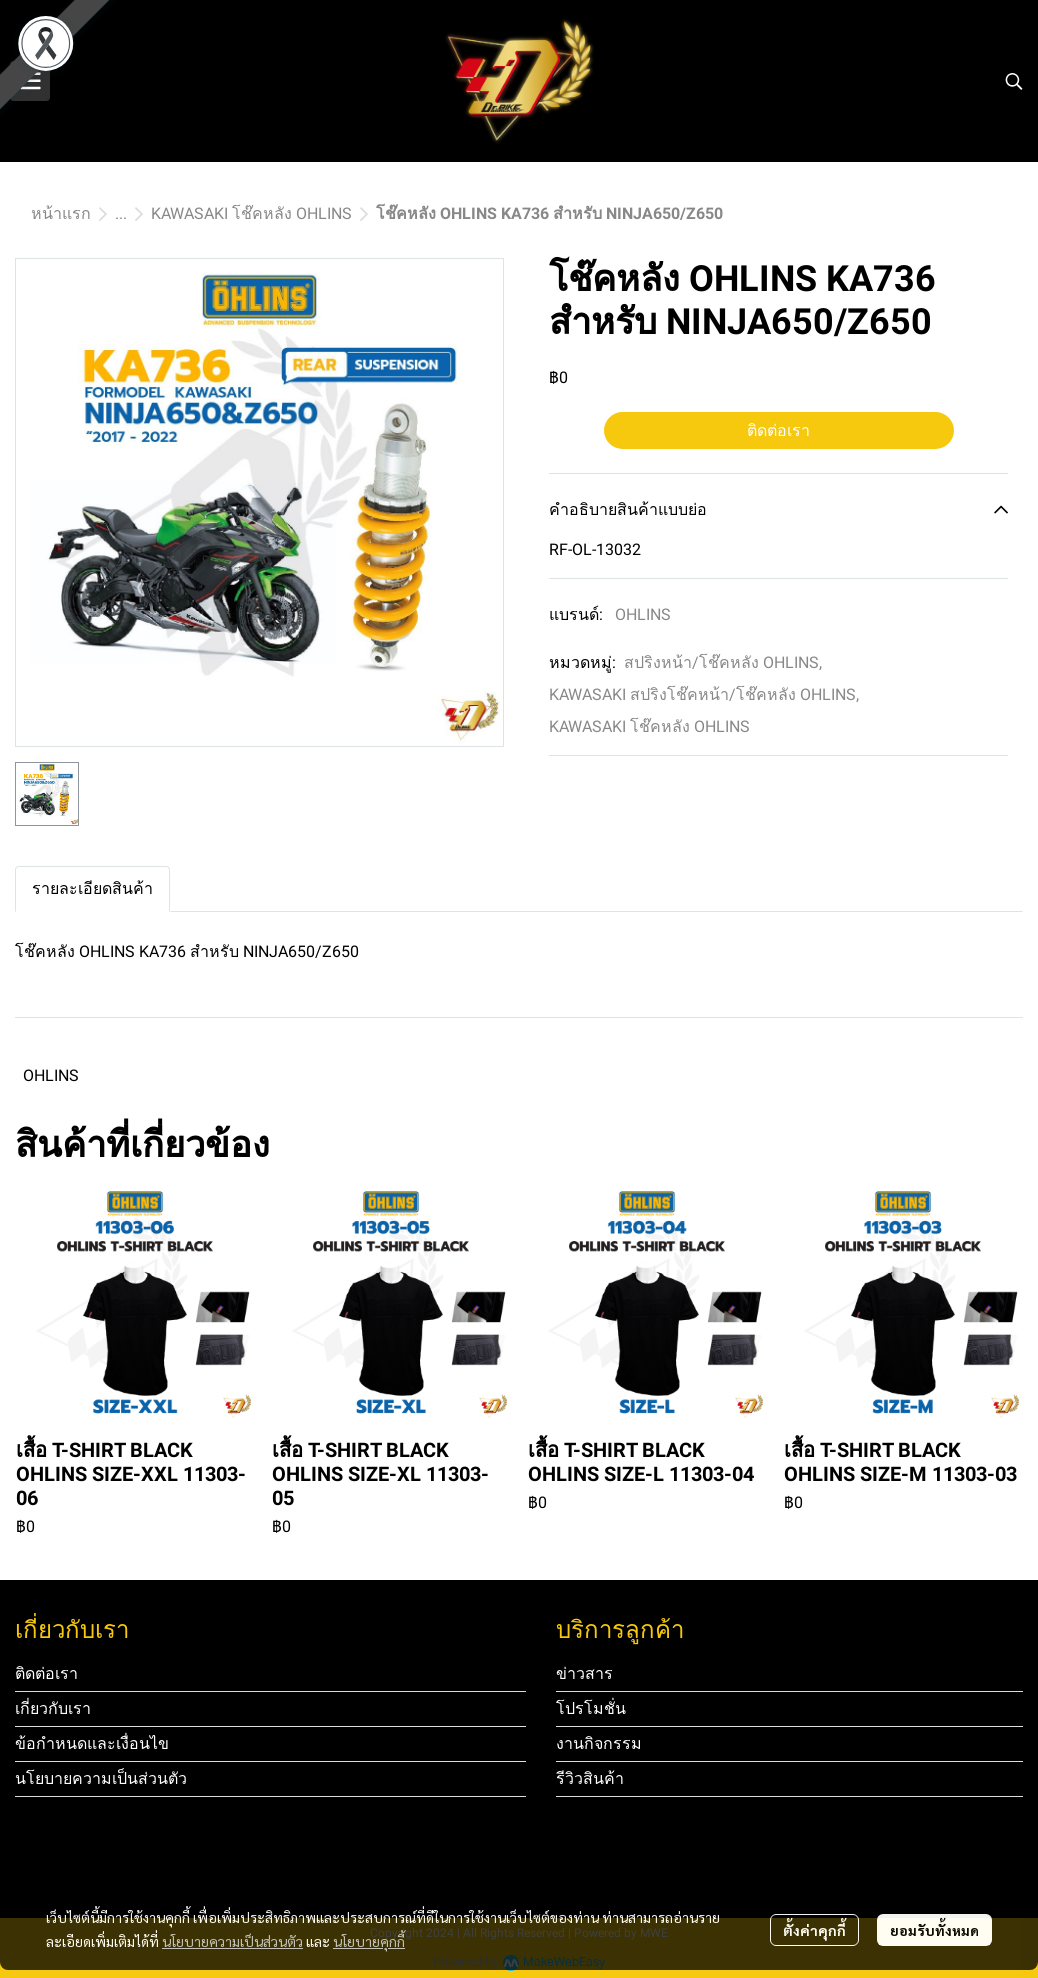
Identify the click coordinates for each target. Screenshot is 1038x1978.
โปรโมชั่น (591, 1708)
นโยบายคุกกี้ (369, 1941)
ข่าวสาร (584, 1673)
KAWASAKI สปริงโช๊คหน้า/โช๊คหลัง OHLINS (704, 694)
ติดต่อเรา (778, 430)
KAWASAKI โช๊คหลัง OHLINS (251, 213)
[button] (1014, 81)
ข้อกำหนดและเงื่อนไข (92, 1743)
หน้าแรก (61, 213)
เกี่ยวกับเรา (53, 1708)
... (121, 213)
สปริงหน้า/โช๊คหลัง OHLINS (723, 662)
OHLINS (643, 614)
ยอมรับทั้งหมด (934, 1930)
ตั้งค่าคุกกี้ (814, 1930)
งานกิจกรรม (599, 1743)
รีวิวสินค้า (590, 1778)
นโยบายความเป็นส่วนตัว (232, 1941)
